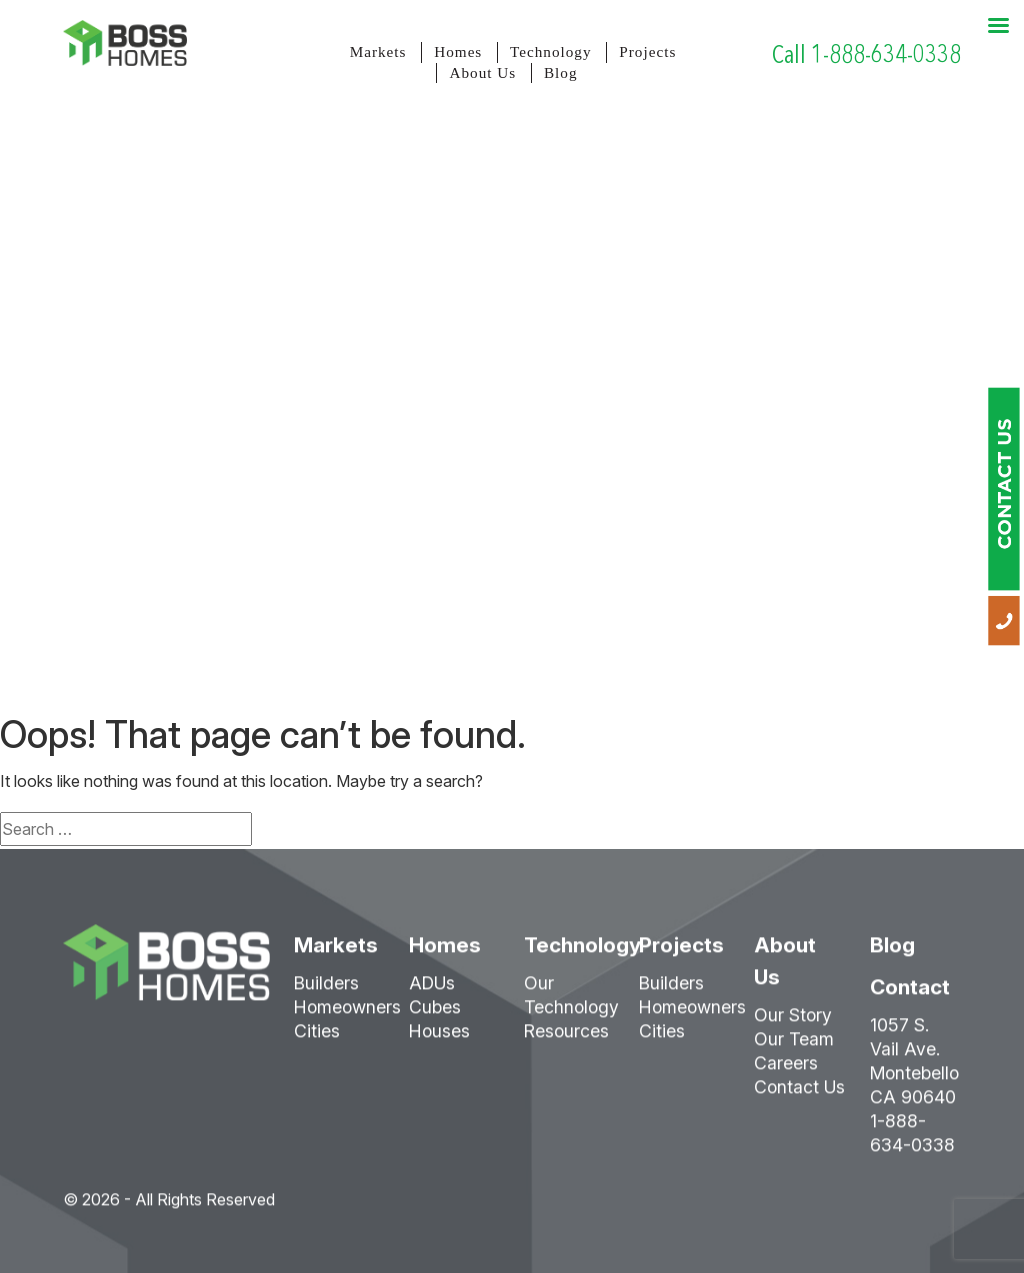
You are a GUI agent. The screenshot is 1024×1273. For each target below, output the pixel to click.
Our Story (793, 1021)
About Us (482, 72)
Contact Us (799, 1093)
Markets (378, 51)
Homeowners (347, 1013)
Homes (458, 51)
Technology (550, 51)
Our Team (794, 1045)
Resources (566, 1037)
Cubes (435, 1013)
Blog (561, 72)
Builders (326, 989)
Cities (317, 1037)
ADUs (432, 989)
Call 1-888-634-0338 (866, 54)
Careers (786, 1069)
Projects (647, 51)
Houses (439, 1037)
